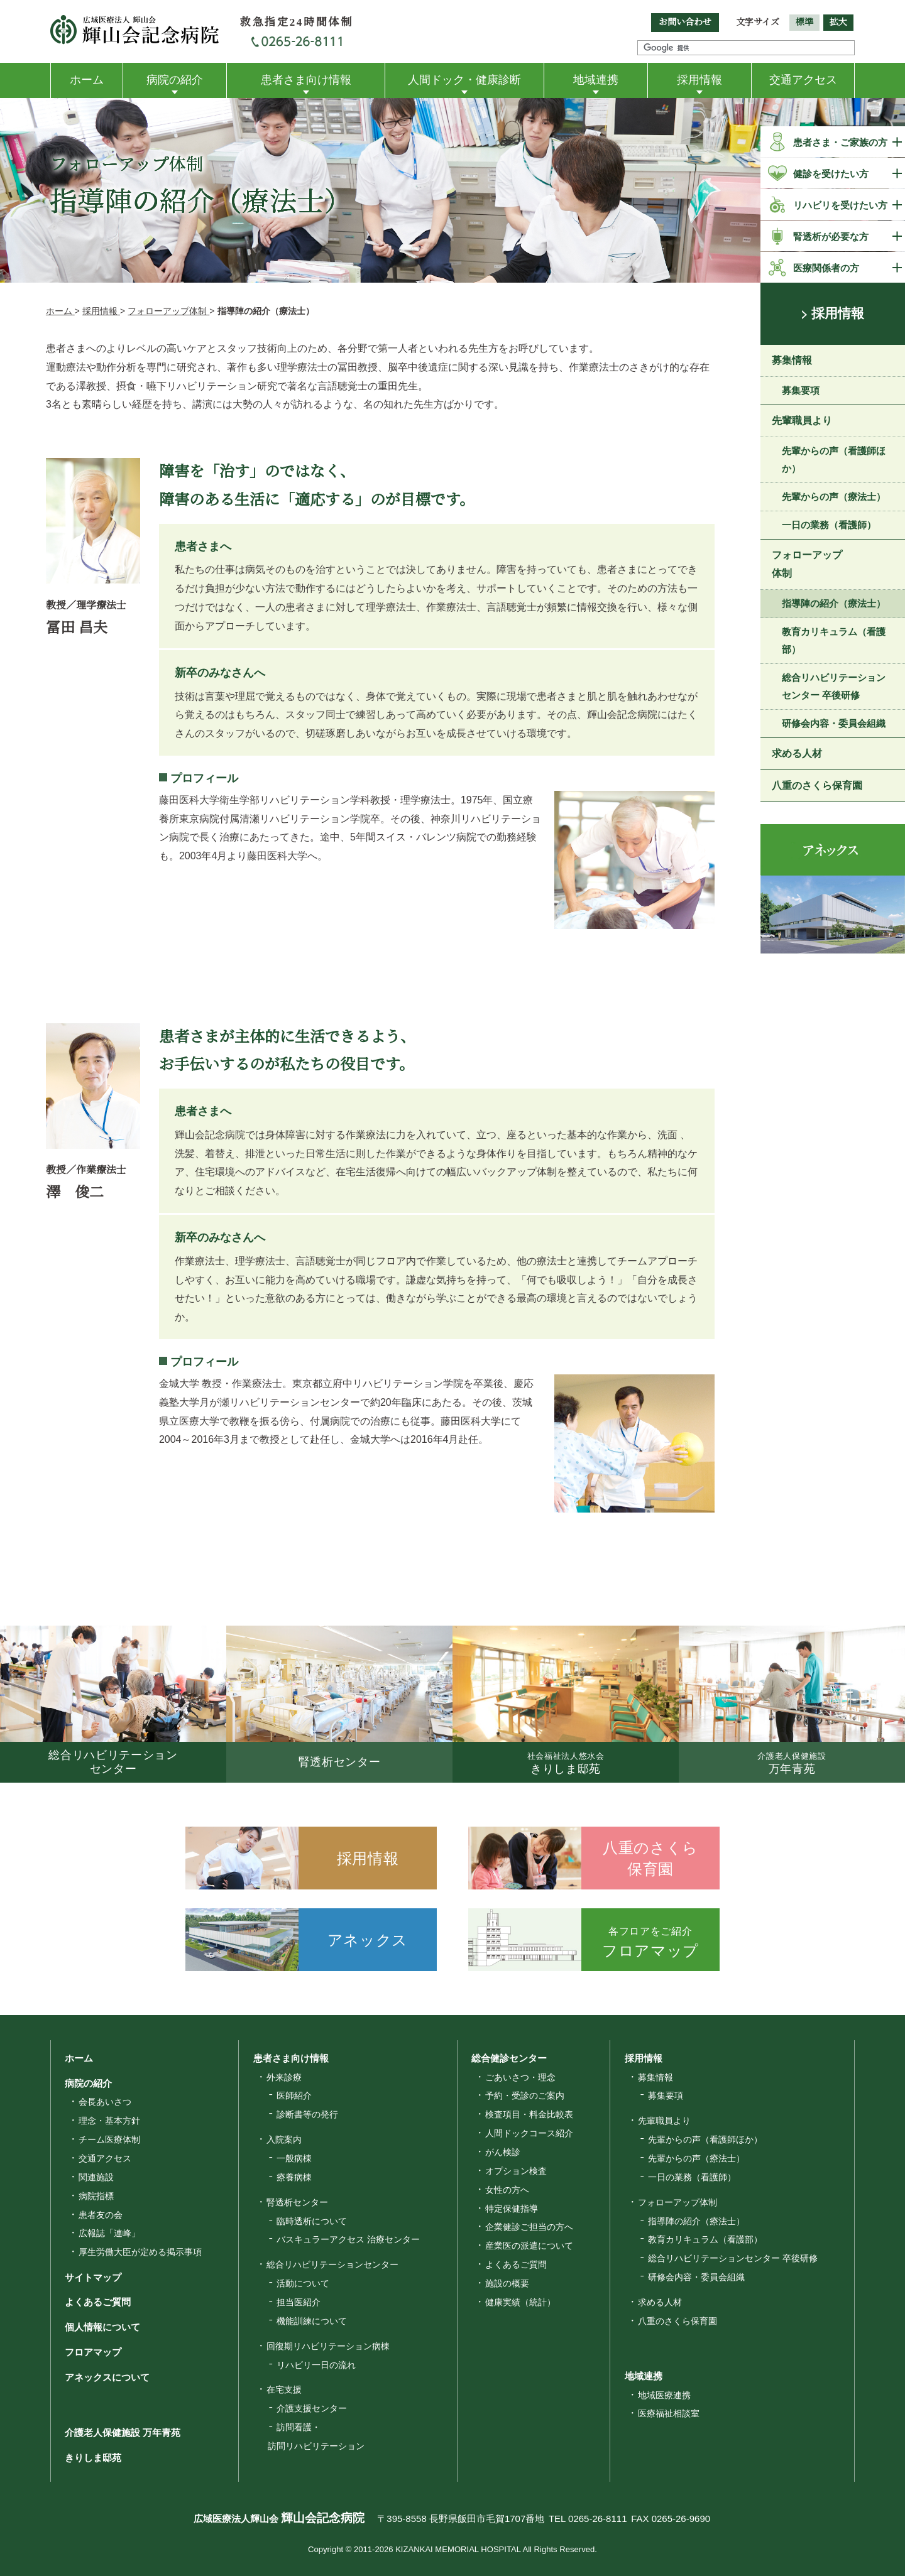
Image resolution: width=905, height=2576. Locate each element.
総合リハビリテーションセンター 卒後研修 (834, 688)
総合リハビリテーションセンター (332, 2264)
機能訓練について (312, 2321)
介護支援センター (312, 2408)
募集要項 (801, 391)
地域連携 (595, 79)
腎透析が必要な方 (831, 236)
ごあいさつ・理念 (520, 2077)
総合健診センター (504, 2058)
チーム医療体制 (109, 2139)
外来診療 (284, 2077)
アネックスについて (102, 2377)
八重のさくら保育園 (817, 786)
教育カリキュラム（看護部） (834, 642)
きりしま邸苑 (88, 2457)
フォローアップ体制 (807, 565)
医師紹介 (294, 2095)
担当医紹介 (299, 2302)
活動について (303, 2283)
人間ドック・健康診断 (464, 79)
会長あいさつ (105, 2102)
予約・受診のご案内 (524, 2095)
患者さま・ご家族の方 (840, 142)
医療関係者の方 (826, 268)
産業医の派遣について (529, 2246)
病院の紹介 (174, 79)
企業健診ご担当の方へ (529, 2227)
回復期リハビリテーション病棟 (328, 2346)
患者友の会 (101, 2215)
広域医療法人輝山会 (267, 2518)
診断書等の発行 (307, 2114)
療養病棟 (294, 2177)
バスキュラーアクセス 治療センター (348, 2239)
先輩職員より (802, 421)
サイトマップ (88, 2276)
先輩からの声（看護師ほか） (834, 461)
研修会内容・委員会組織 (834, 725)
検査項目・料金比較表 (529, 2114)
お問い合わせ (685, 22)
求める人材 (797, 755)
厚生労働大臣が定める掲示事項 (140, 2252)
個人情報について (97, 2327)
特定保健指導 (511, 2209)
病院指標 (96, 2196)
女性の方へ (507, 2190)
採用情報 (699, 79)
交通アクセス (803, 79)
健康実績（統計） (520, 2302)
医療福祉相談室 (668, 2413)
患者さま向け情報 (306, 79)
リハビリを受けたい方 (840, 205)
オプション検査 (516, 2171)
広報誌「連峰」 (109, 2233)
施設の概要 (507, 2283)
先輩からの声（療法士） (834, 497)
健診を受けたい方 (831, 173)
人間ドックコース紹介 (529, 2133)
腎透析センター (297, 2202)
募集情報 (792, 361)
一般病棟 (294, 2158)
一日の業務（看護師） (829, 526)
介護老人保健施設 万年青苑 (117, 2432)
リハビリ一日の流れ (316, 2365)
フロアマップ (88, 2352)
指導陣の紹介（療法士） (834, 605)
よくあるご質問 (93, 2301)
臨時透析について (312, 2221)
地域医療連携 (664, 2395)
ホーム (87, 79)
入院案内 (284, 2139)
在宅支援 (284, 2389)
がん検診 (502, 2152)
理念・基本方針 (109, 2121)
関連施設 (96, 2177)
